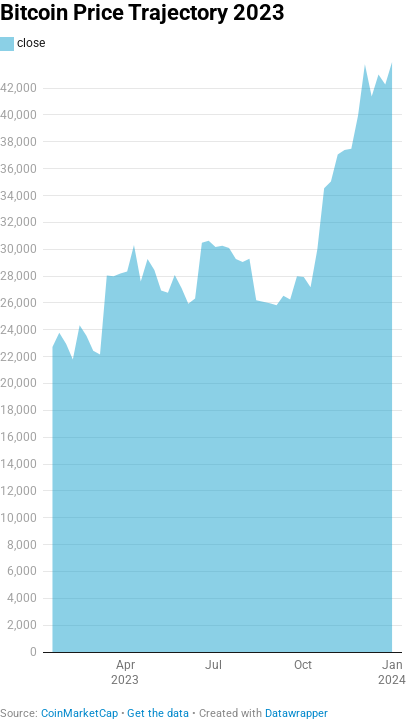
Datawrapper (296, 713)
